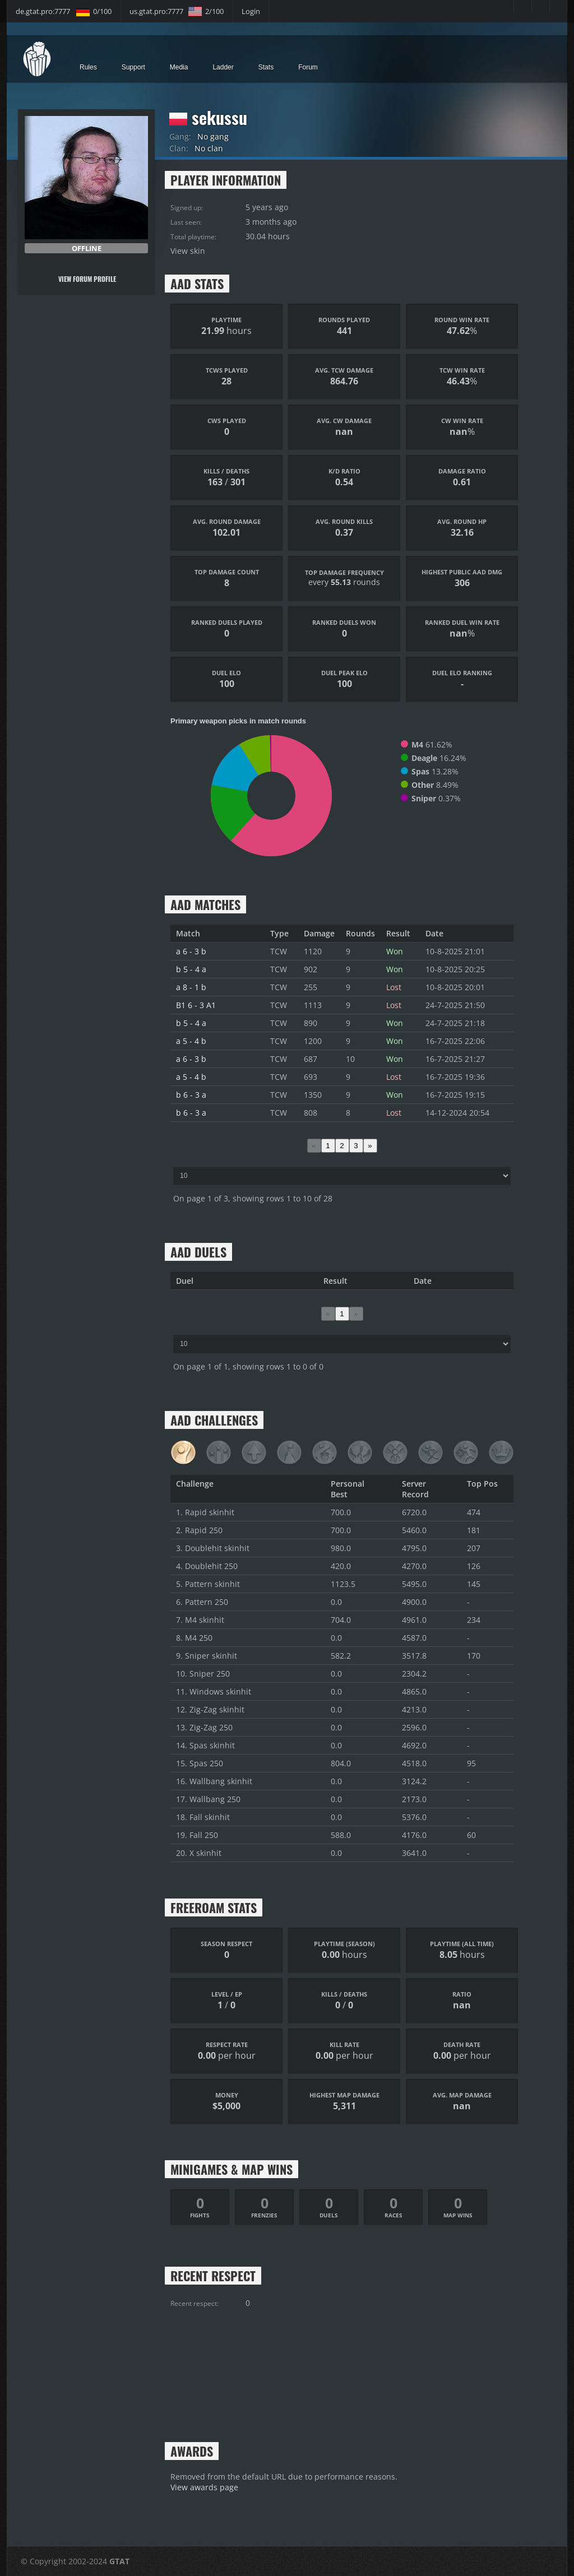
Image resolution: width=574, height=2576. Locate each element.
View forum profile (85, 279)
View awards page (204, 2487)
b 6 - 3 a (191, 1094)
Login (251, 11)
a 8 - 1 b (191, 987)
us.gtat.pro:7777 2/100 (176, 11)
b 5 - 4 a (191, 969)
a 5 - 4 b (191, 1041)
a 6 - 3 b (191, 951)
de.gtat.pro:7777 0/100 (64, 11)
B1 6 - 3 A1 (196, 1005)
